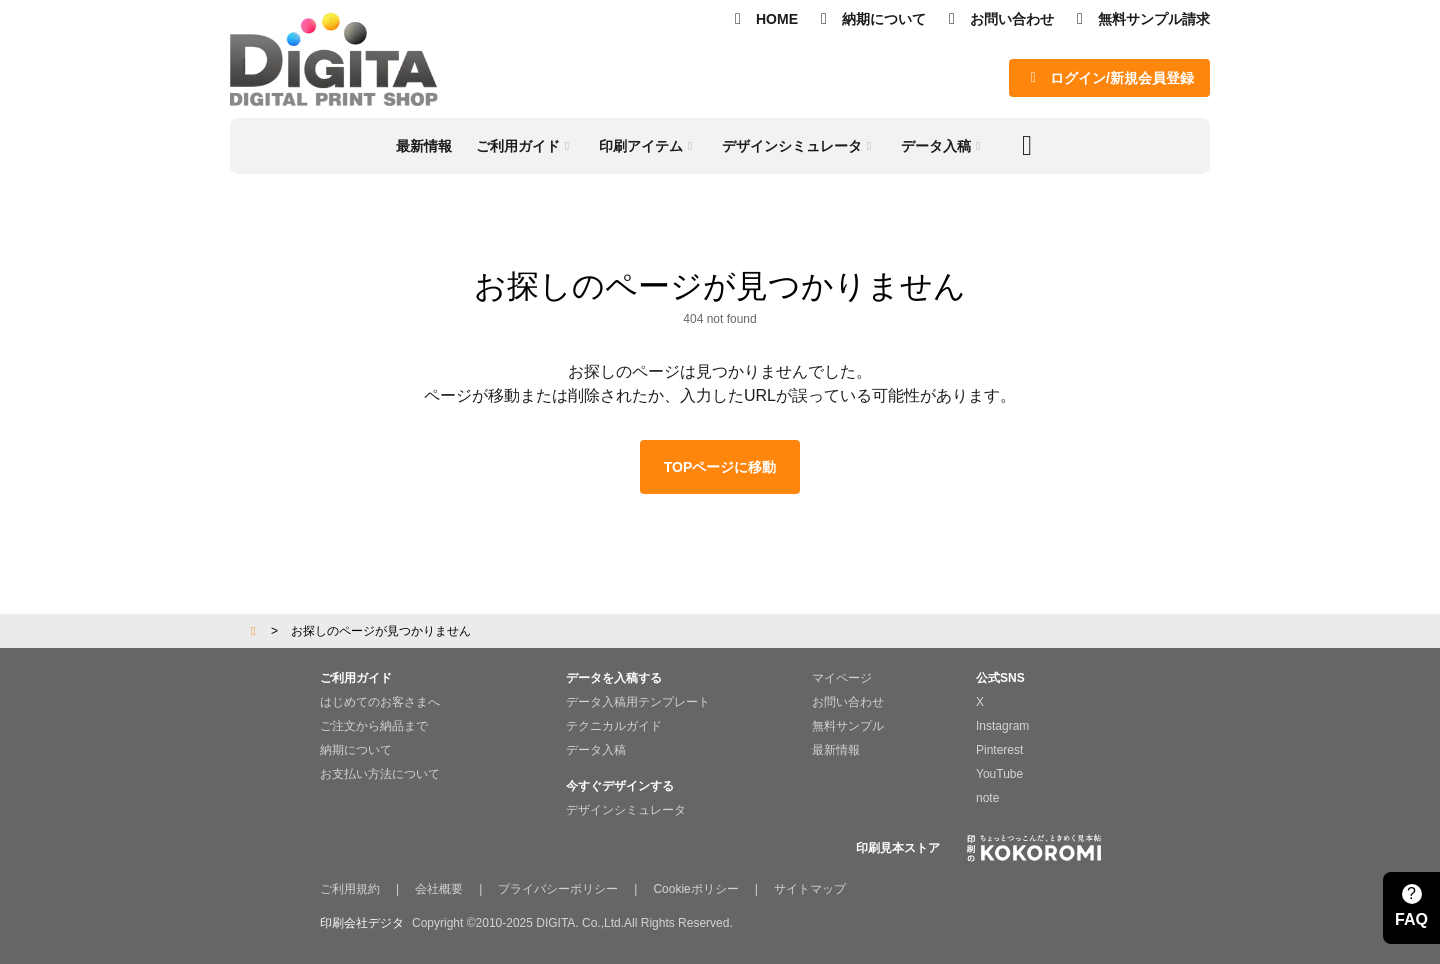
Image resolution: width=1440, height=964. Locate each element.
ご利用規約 (350, 889)
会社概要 (439, 889)
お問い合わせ (998, 19)
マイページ (842, 678)
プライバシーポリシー (558, 889)
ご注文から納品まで (374, 726)
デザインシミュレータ (626, 810)
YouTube (999, 774)
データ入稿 (596, 750)
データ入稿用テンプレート (638, 702)
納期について (870, 19)
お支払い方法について (380, 774)
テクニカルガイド (614, 726)
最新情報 (836, 750)
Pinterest (999, 750)
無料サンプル (848, 726)
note (987, 798)
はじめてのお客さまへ (380, 702)
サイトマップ (810, 889)
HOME (763, 19)
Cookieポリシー (695, 889)
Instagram (1002, 726)
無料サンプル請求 (1140, 19)
